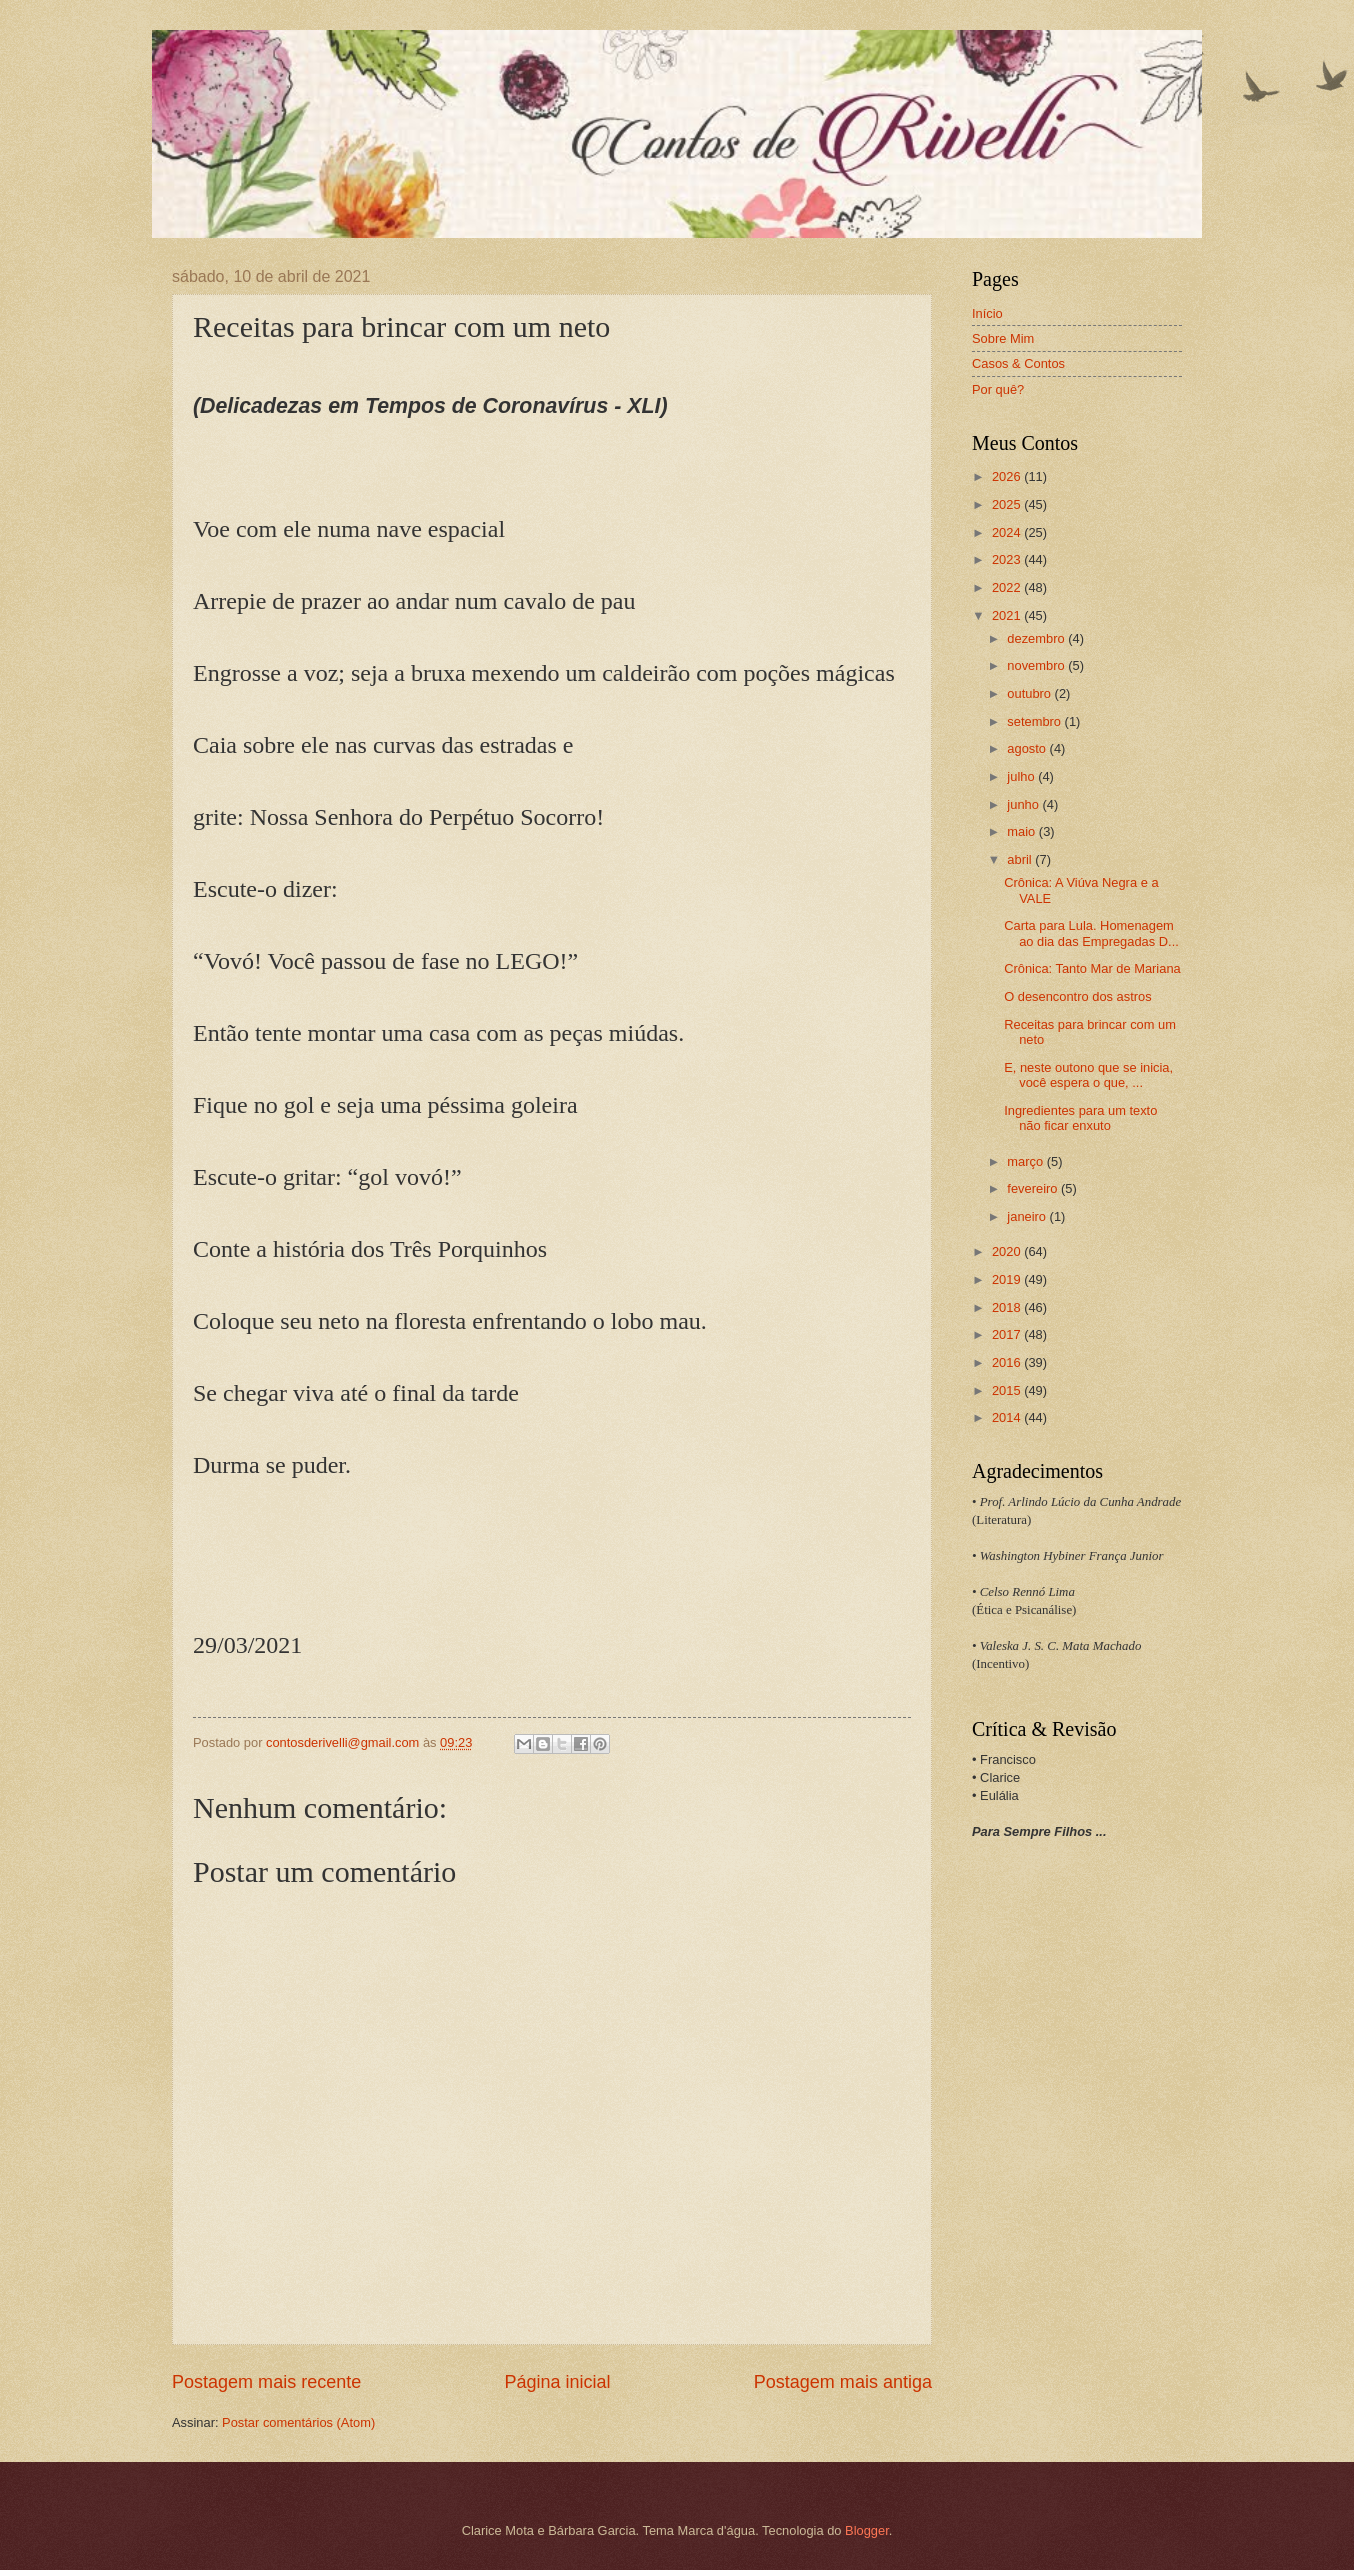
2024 (1008, 532)
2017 (1008, 1334)
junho (1024, 804)
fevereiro (1034, 1188)
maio (1022, 831)
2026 (1008, 476)
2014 (1008, 1417)
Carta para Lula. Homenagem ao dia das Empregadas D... (1091, 933)
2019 (1008, 1279)
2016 (1008, 1362)
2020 (1008, 1251)
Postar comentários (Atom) (298, 2422)
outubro (1030, 693)
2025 (1008, 504)
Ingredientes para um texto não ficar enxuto (1080, 1118)
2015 (1008, 1390)
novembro (1037, 665)
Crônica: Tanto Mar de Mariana (1092, 968)
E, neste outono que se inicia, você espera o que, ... (1088, 1075)
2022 (1008, 587)
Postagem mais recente (266, 2382)
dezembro (1037, 638)
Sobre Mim (1003, 338)
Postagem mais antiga (843, 2382)
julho (1022, 776)
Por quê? (998, 389)
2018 (1008, 1307)
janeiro (1028, 1216)
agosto (1028, 748)
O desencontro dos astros (1077, 996)
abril (1021, 859)
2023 (1008, 559)
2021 (1008, 615)
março (1026, 1161)
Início (987, 313)
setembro (1035, 721)
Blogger (867, 2530)
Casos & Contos (1018, 363)
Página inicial (557, 2382)
